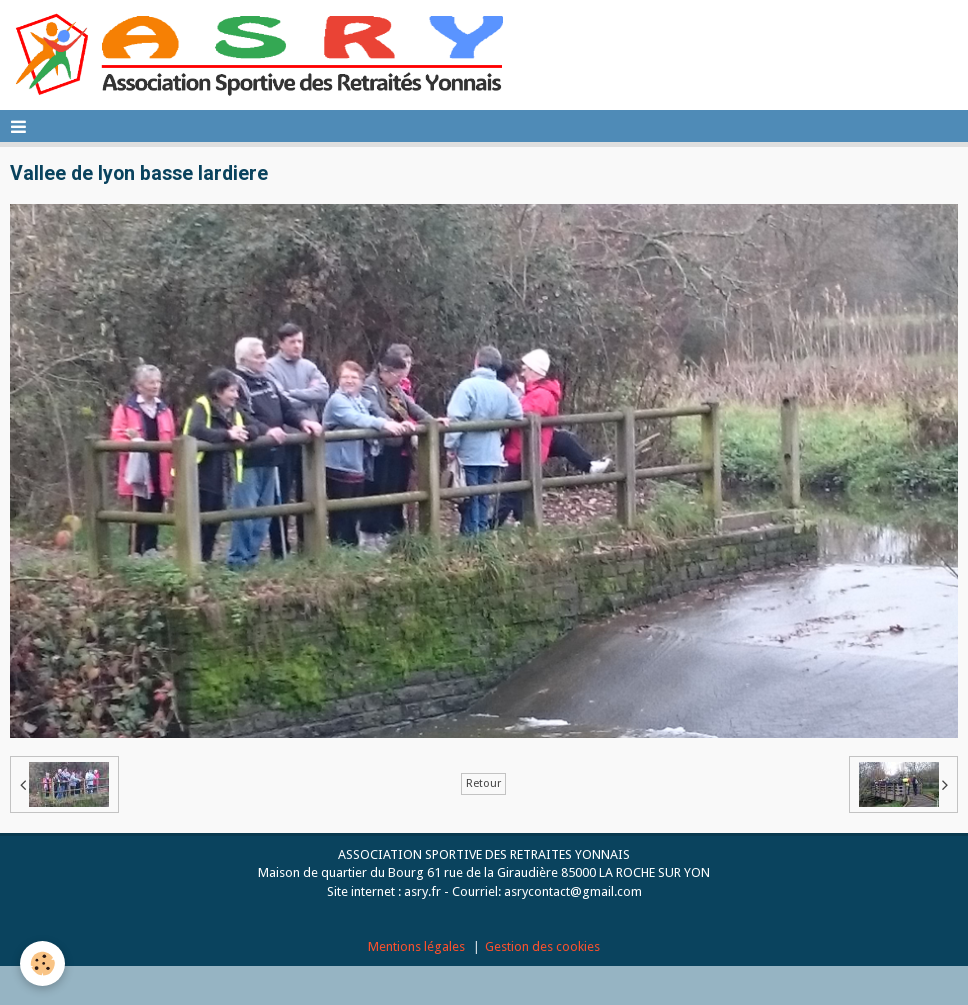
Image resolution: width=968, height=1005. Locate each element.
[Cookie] (42, 963)
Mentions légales (416, 946)
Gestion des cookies (542, 946)
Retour (483, 783)
